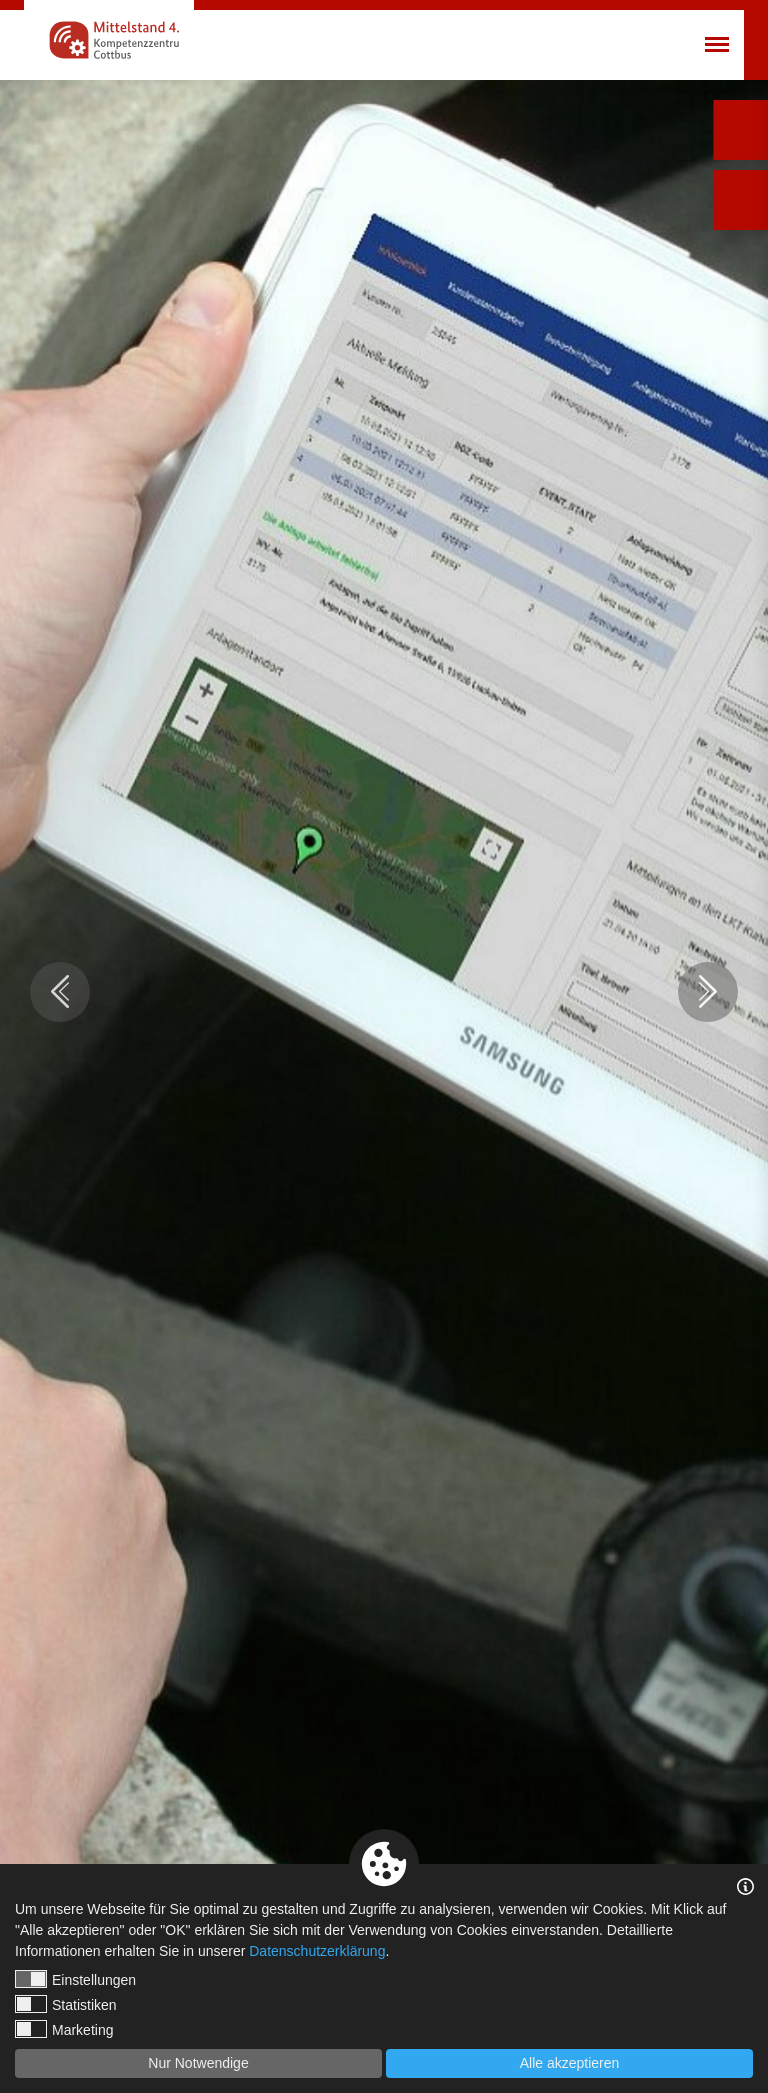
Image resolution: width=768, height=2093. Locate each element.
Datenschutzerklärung (317, 1951)
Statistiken (66, 2004)
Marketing (64, 2029)
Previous (60, 992)
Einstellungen (75, 1979)
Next (708, 992)
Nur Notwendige (198, 2063)
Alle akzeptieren (570, 2063)
